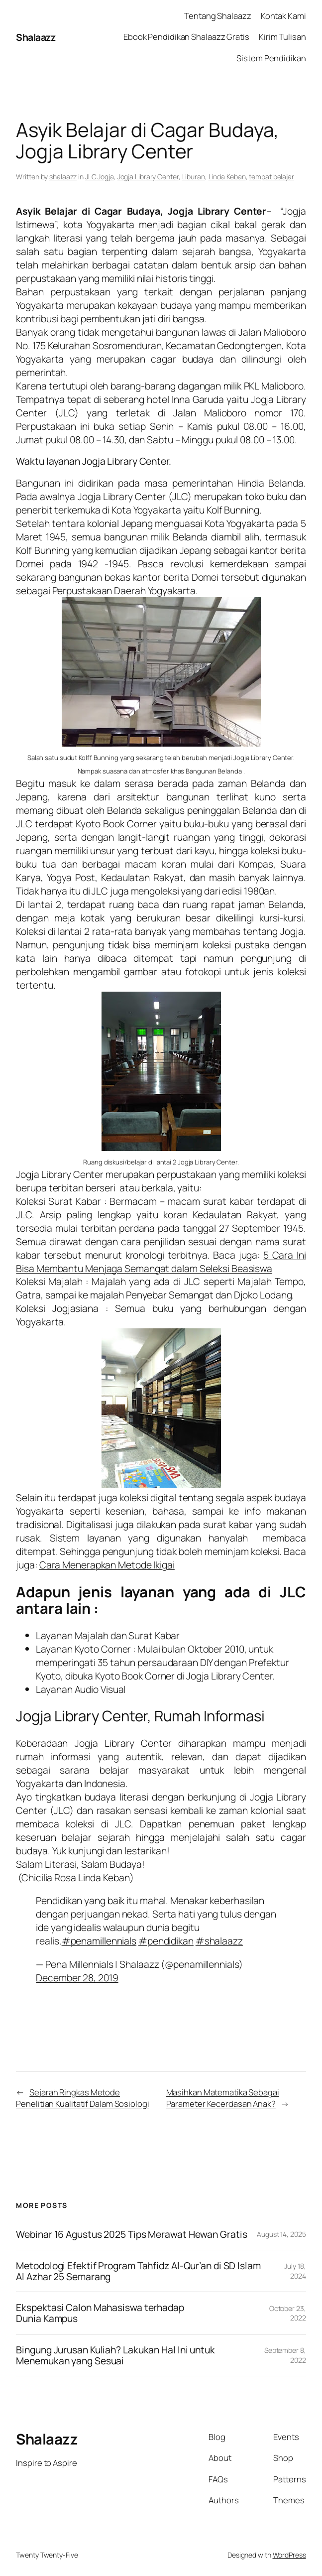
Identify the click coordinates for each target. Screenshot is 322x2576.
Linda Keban (227, 176)
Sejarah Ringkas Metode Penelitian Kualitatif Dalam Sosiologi (82, 2097)
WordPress (289, 2555)
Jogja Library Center (148, 176)
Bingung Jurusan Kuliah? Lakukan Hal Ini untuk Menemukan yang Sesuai (115, 2355)
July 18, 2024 (295, 2271)
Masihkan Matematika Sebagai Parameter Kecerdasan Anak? (222, 2097)
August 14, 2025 (281, 2234)
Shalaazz (35, 37)
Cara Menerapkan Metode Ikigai (107, 1564)
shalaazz (63, 176)
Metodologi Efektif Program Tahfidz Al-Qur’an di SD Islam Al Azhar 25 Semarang (138, 2271)
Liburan (193, 176)
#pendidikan (166, 1940)
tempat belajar (271, 176)
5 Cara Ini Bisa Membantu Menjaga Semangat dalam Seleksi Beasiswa (161, 1261)
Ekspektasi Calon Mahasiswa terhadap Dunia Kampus (100, 2312)
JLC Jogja (99, 176)
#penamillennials (99, 1940)
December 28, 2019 (77, 1977)
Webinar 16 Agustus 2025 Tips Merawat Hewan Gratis (131, 2234)
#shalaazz (219, 1940)
